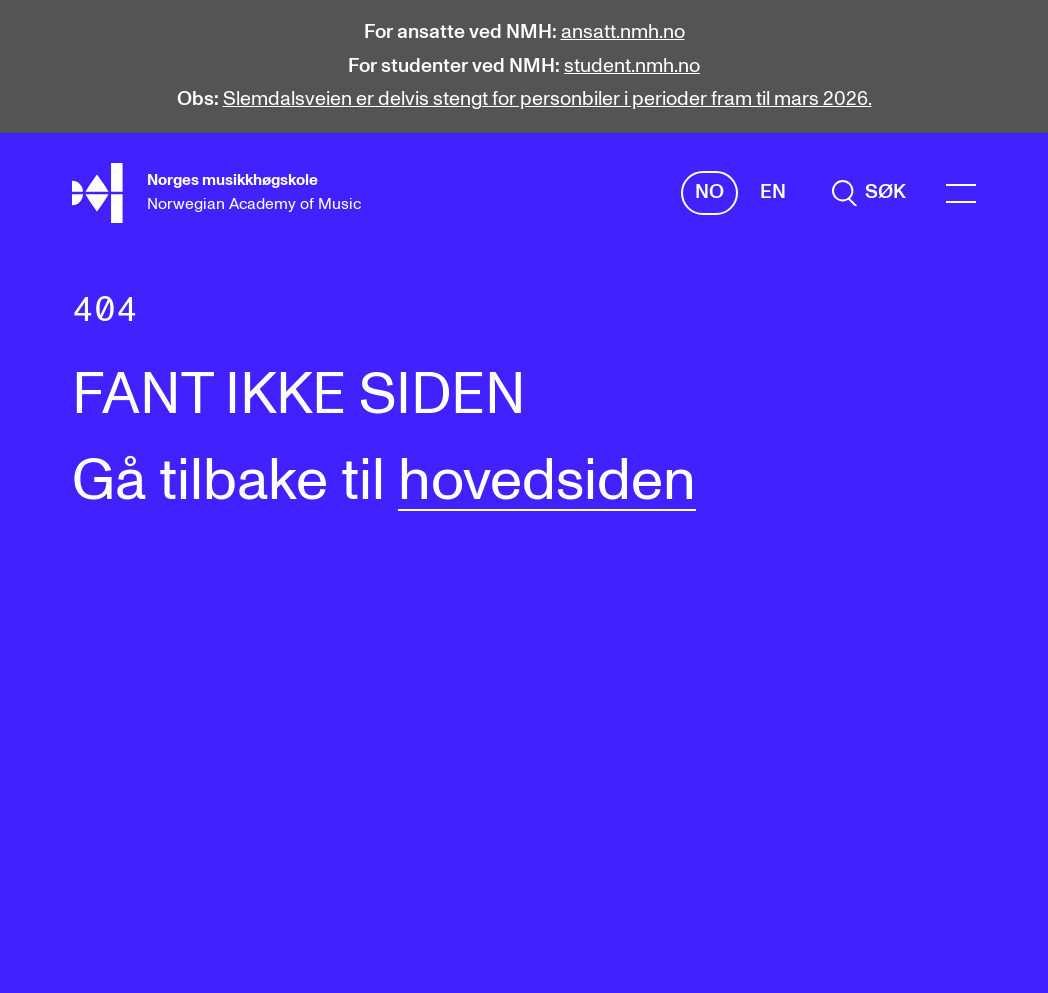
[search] (869, 193)
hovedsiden (547, 482)
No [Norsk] (709, 192)
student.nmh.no (632, 66)
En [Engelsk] (773, 192)
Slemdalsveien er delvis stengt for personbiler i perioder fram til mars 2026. (547, 99)
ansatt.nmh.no (623, 32)
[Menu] (961, 193)
